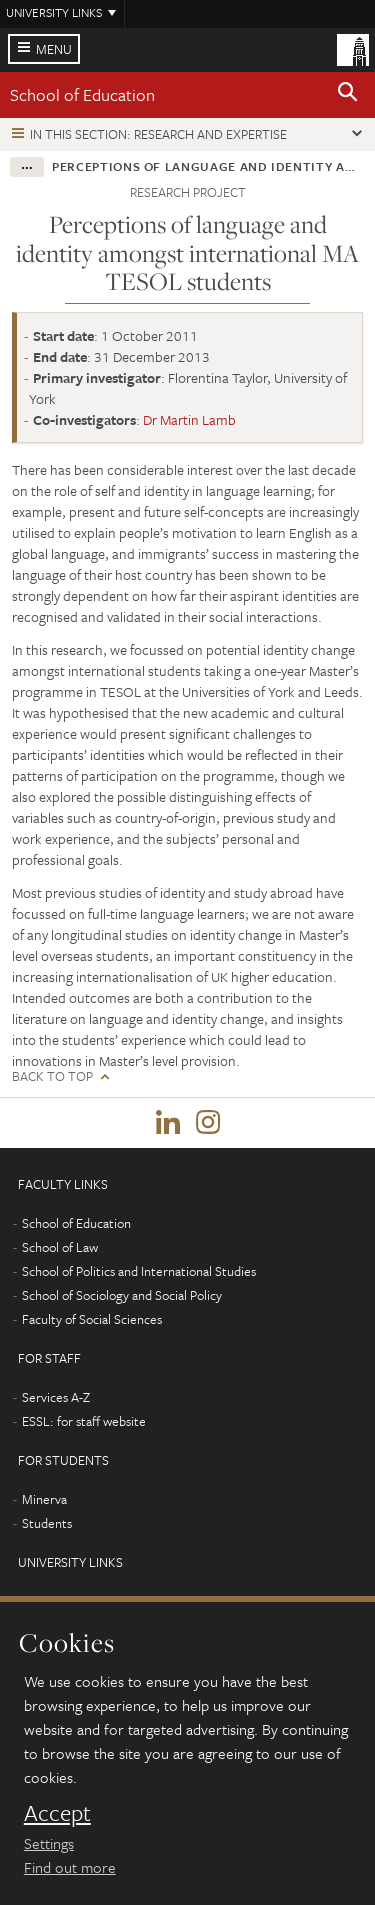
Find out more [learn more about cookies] (70, 1867)
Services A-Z (56, 1397)
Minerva (44, 1499)
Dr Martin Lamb (189, 419)
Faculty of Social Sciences (92, 1319)
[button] (348, 95)
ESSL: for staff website (84, 1421)
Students (47, 1523)
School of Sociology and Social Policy (122, 1295)
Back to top (52, 1076)
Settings (49, 1843)
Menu (54, 49)
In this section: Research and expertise (158, 134)
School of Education (82, 94)
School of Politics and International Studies (139, 1271)
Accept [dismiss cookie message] (57, 1813)
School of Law (60, 1247)
